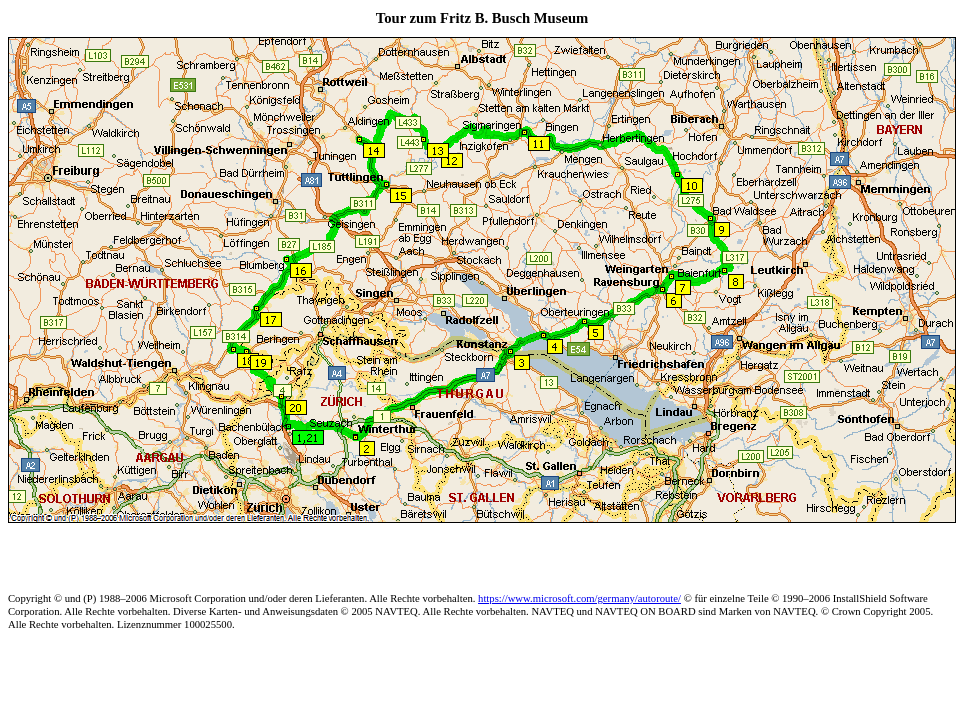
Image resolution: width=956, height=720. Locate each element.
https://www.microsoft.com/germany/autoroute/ (579, 598)
